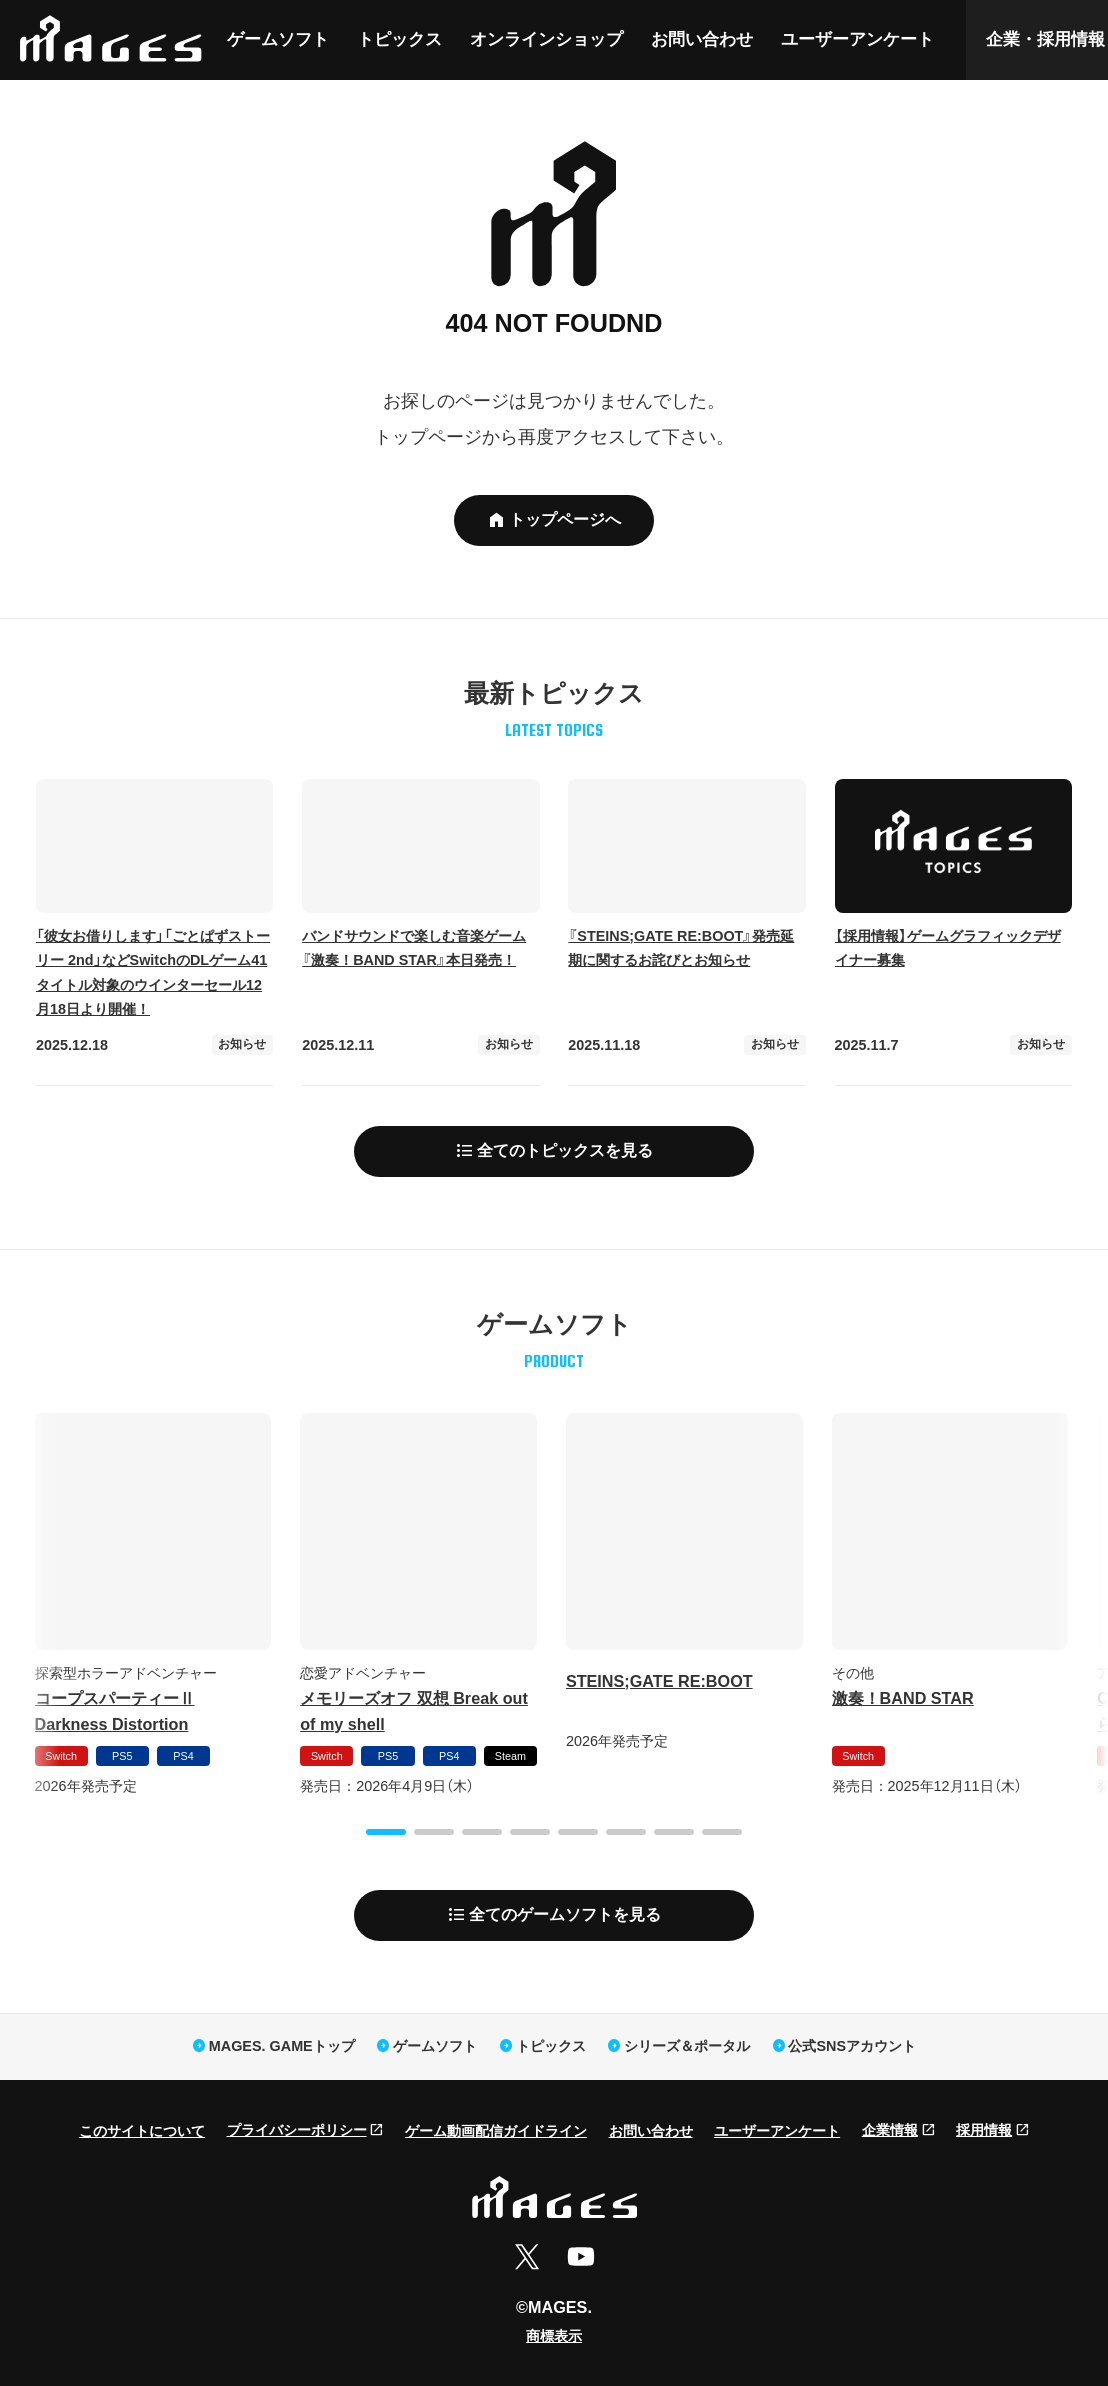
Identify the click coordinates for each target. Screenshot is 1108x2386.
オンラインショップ (546, 39)
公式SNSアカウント (852, 2046)
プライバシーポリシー (297, 2130)
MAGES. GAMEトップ (282, 2046)
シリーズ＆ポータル (687, 2046)
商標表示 (554, 2336)
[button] (386, 1832)
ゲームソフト (278, 39)
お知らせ (242, 1044)
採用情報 (984, 2130)
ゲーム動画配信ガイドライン (496, 2131)
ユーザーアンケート (857, 39)
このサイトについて (142, 2131)
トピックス (399, 39)
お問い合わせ (702, 39)
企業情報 (890, 2130)
